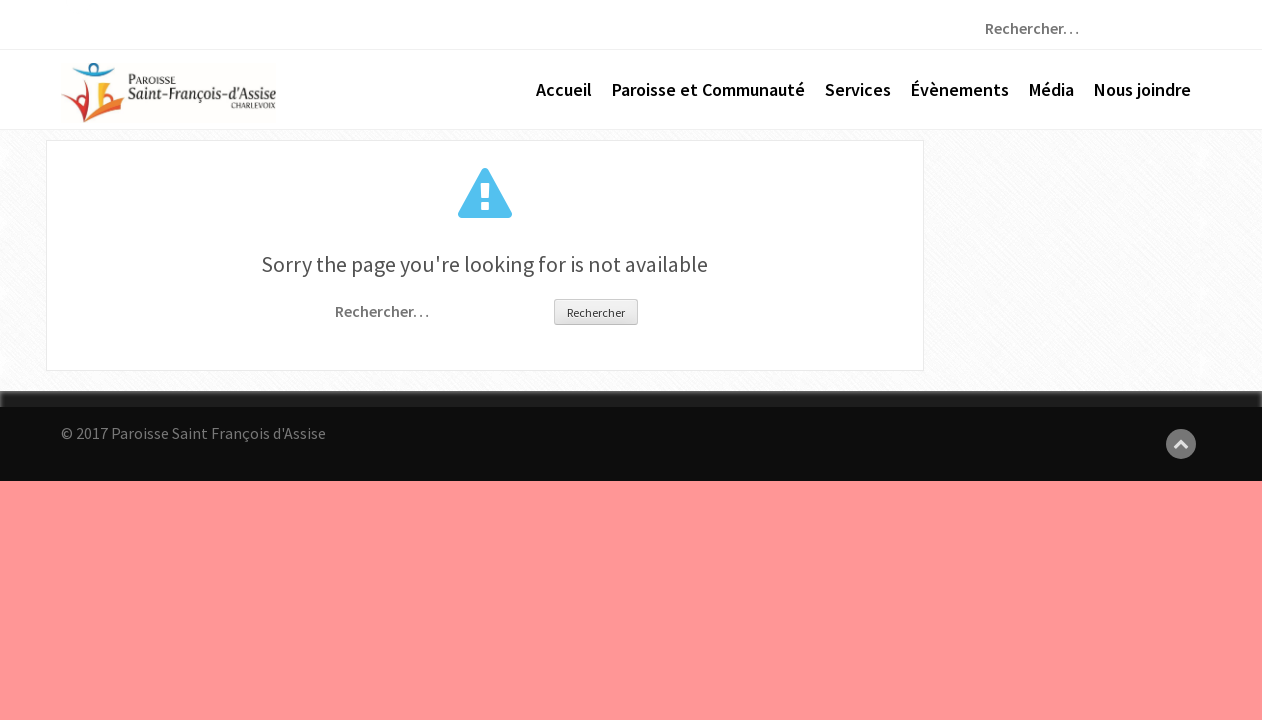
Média (1051, 89)
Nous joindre (1142, 89)
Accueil (564, 89)
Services (858, 89)
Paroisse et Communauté (708, 89)
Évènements (960, 89)
